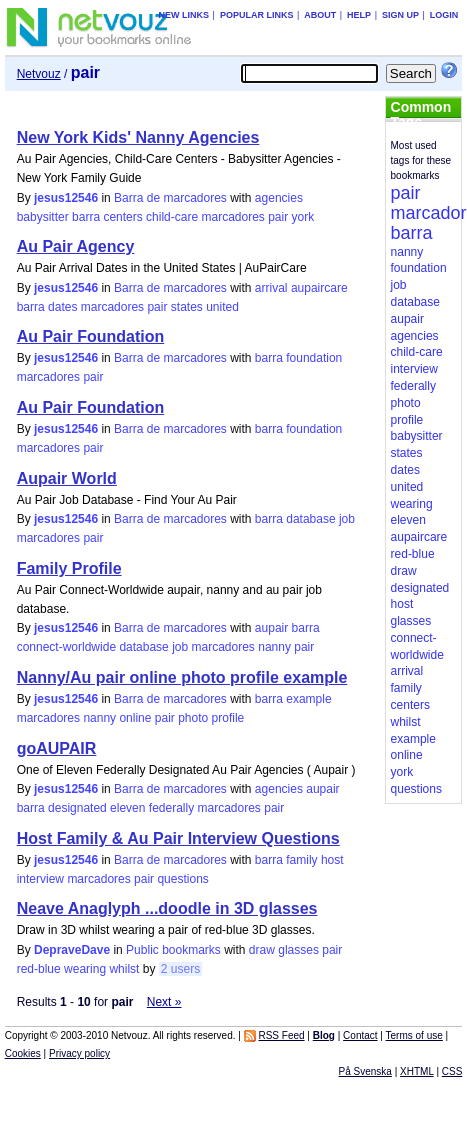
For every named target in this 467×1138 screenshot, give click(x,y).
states (187, 307)
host (332, 860)
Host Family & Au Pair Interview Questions (178, 838)
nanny (274, 647)
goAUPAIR (57, 748)
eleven (127, 808)
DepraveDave (72, 950)
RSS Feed (281, 1035)
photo (193, 718)
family (301, 860)
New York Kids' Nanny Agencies (138, 137)
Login (444, 15)
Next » (164, 1002)
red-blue (39, 969)
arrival (271, 288)
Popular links (257, 15)
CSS (452, 1071)
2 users (180, 969)
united (222, 307)
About (320, 15)
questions (182, 879)
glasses (298, 950)
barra (86, 217)
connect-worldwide (66, 647)
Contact (360, 1035)
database (310, 519)
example (308, 699)
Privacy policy (79, 1053)
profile (228, 718)
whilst (124, 969)
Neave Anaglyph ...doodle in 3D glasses (167, 908)
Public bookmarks (173, 950)
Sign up (400, 15)
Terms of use (414, 1035)
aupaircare (319, 288)
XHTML (417, 1071)
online (135, 718)
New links (184, 15)
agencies (279, 198)
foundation (314, 358)
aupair (271, 628)
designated (77, 808)
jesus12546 (66, 198)
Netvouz (39, 74)
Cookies (23, 1053)
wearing (85, 969)
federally (171, 808)
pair (278, 217)
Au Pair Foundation (91, 336)
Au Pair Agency (76, 246)
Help (359, 15)
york (303, 217)
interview (40, 879)
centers (122, 217)
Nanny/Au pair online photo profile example (182, 677)
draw (262, 950)
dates (62, 307)
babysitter (43, 217)
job (347, 519)
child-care (172, 217)
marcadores (232, 217)
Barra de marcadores (170, 198)
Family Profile (69, 568)
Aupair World (67, 478)
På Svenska (365, 1071)
